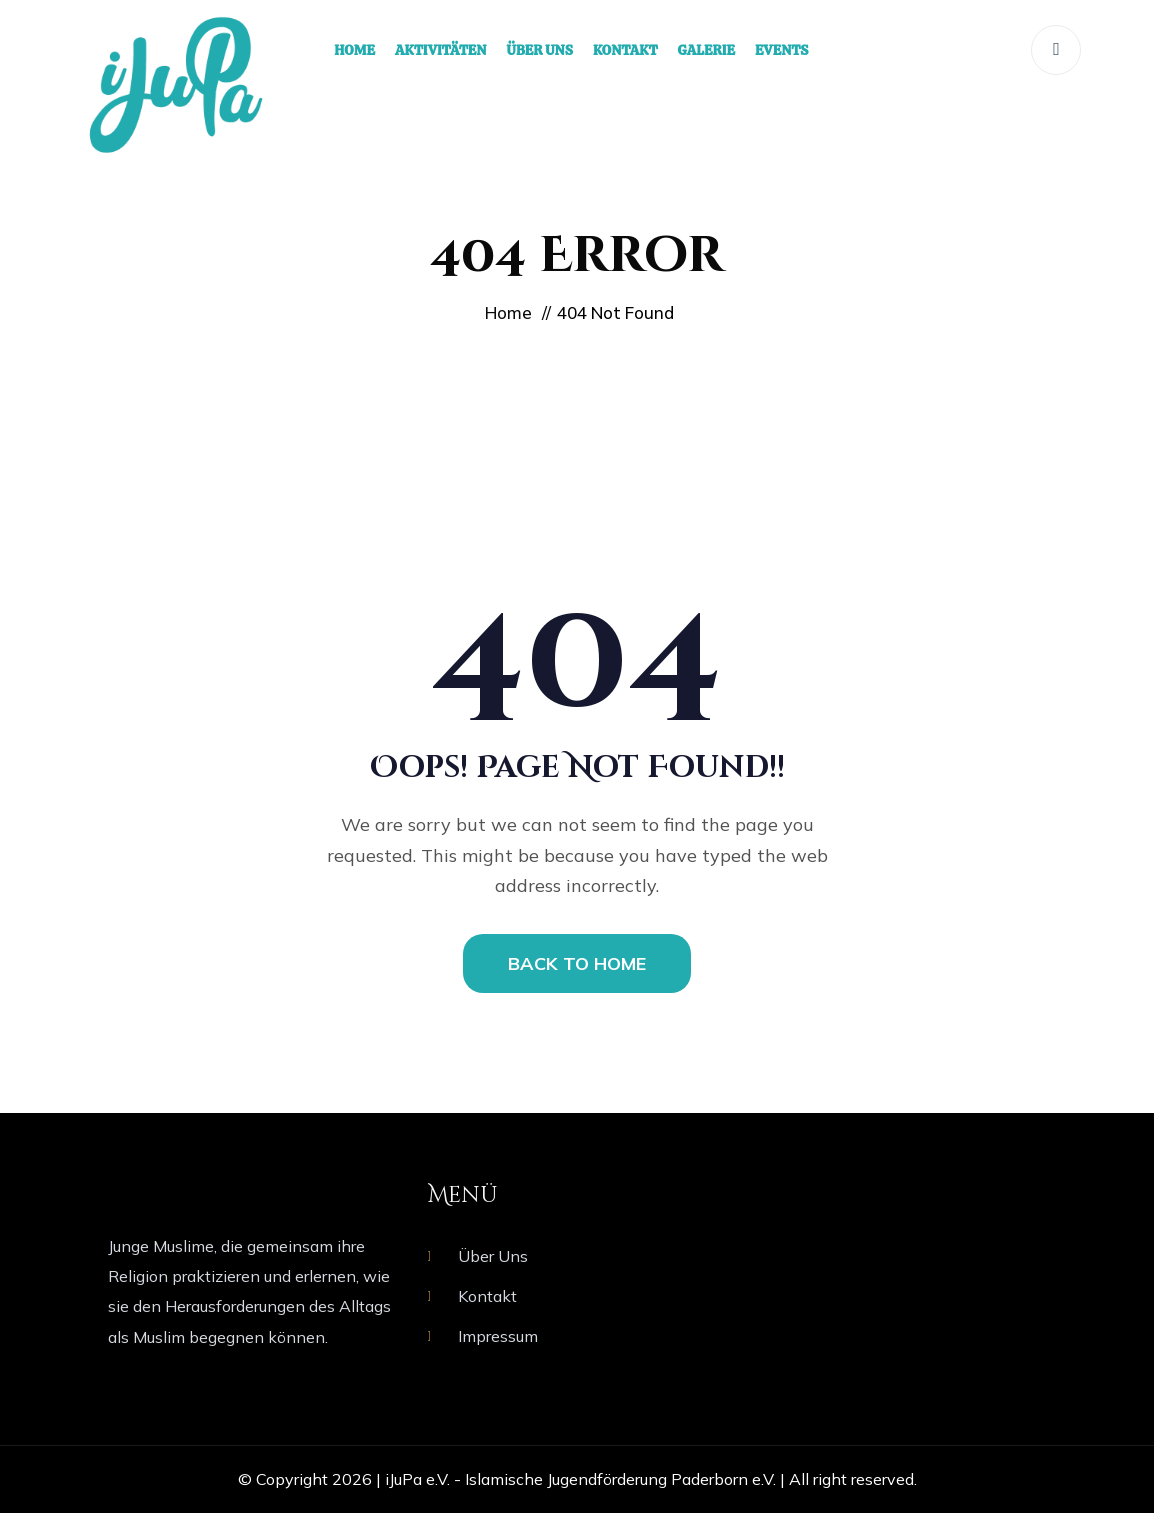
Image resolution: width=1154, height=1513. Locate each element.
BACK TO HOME (577, 963)
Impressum (498, 1336)
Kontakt (487, 1296)
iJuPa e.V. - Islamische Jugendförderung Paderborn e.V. (580, 1479)
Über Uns (493, 1256)
